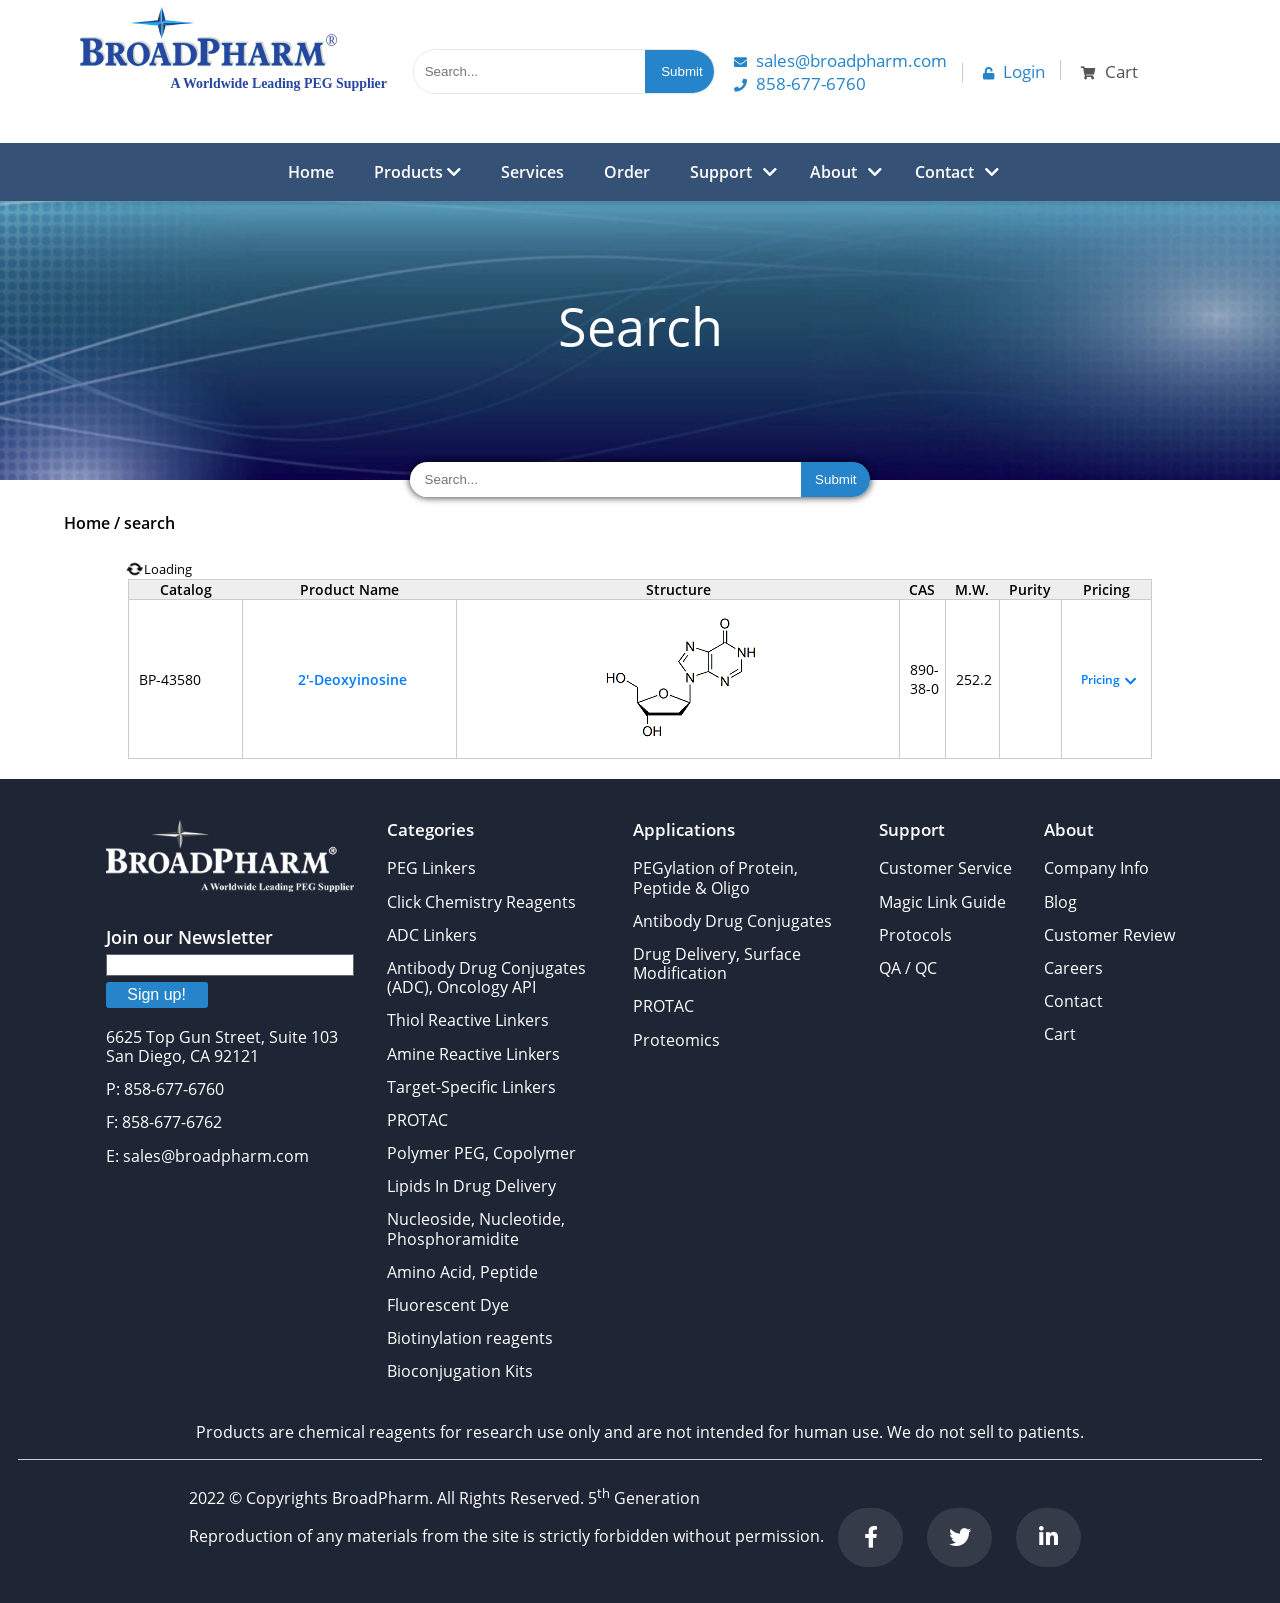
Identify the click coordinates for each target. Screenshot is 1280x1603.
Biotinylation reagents (470, 1338)
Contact (944, 172)
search (149, 523)
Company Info (1096, 868)
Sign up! (156, 994)
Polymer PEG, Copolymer (481, 1153)
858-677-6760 (800, 83)
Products (417, 172)
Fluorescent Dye (448, 1305)
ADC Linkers (432, 935)
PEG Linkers (431, 868)
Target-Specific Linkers (471, 1087)
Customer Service (945, 868)
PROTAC (417, 1120)
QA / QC (908, 968)
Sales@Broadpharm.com (840, 60)
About (833, 172)
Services (532, 172)
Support (721, 172)
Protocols (915, 935)
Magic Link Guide (942, 902)
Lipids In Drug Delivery (471, 1186)
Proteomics (676, 1040)
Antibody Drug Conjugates (732, 921)
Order (627, 172)
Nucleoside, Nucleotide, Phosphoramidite (476, 1228)
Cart (1060, 1034)
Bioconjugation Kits (460, 1371)
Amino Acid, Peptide (462, 1272)
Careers (1073, 968)
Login (1014, 71)
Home (311, 172)
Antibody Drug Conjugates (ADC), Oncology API (486, 977)
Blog (1060, 902)
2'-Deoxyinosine (352, 679)
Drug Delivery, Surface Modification (717, 963)
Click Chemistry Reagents (481, 902)
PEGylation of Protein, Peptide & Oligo (715, 877)
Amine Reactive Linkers (473, 1054)
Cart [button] (1109, 71)
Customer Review (1109, 935)
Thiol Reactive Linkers (468, 1020)
